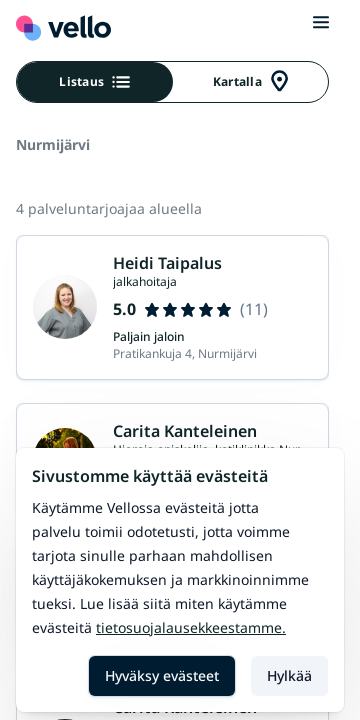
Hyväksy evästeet (162, 675)
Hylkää (289, 675)
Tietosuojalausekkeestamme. (191, 627)
